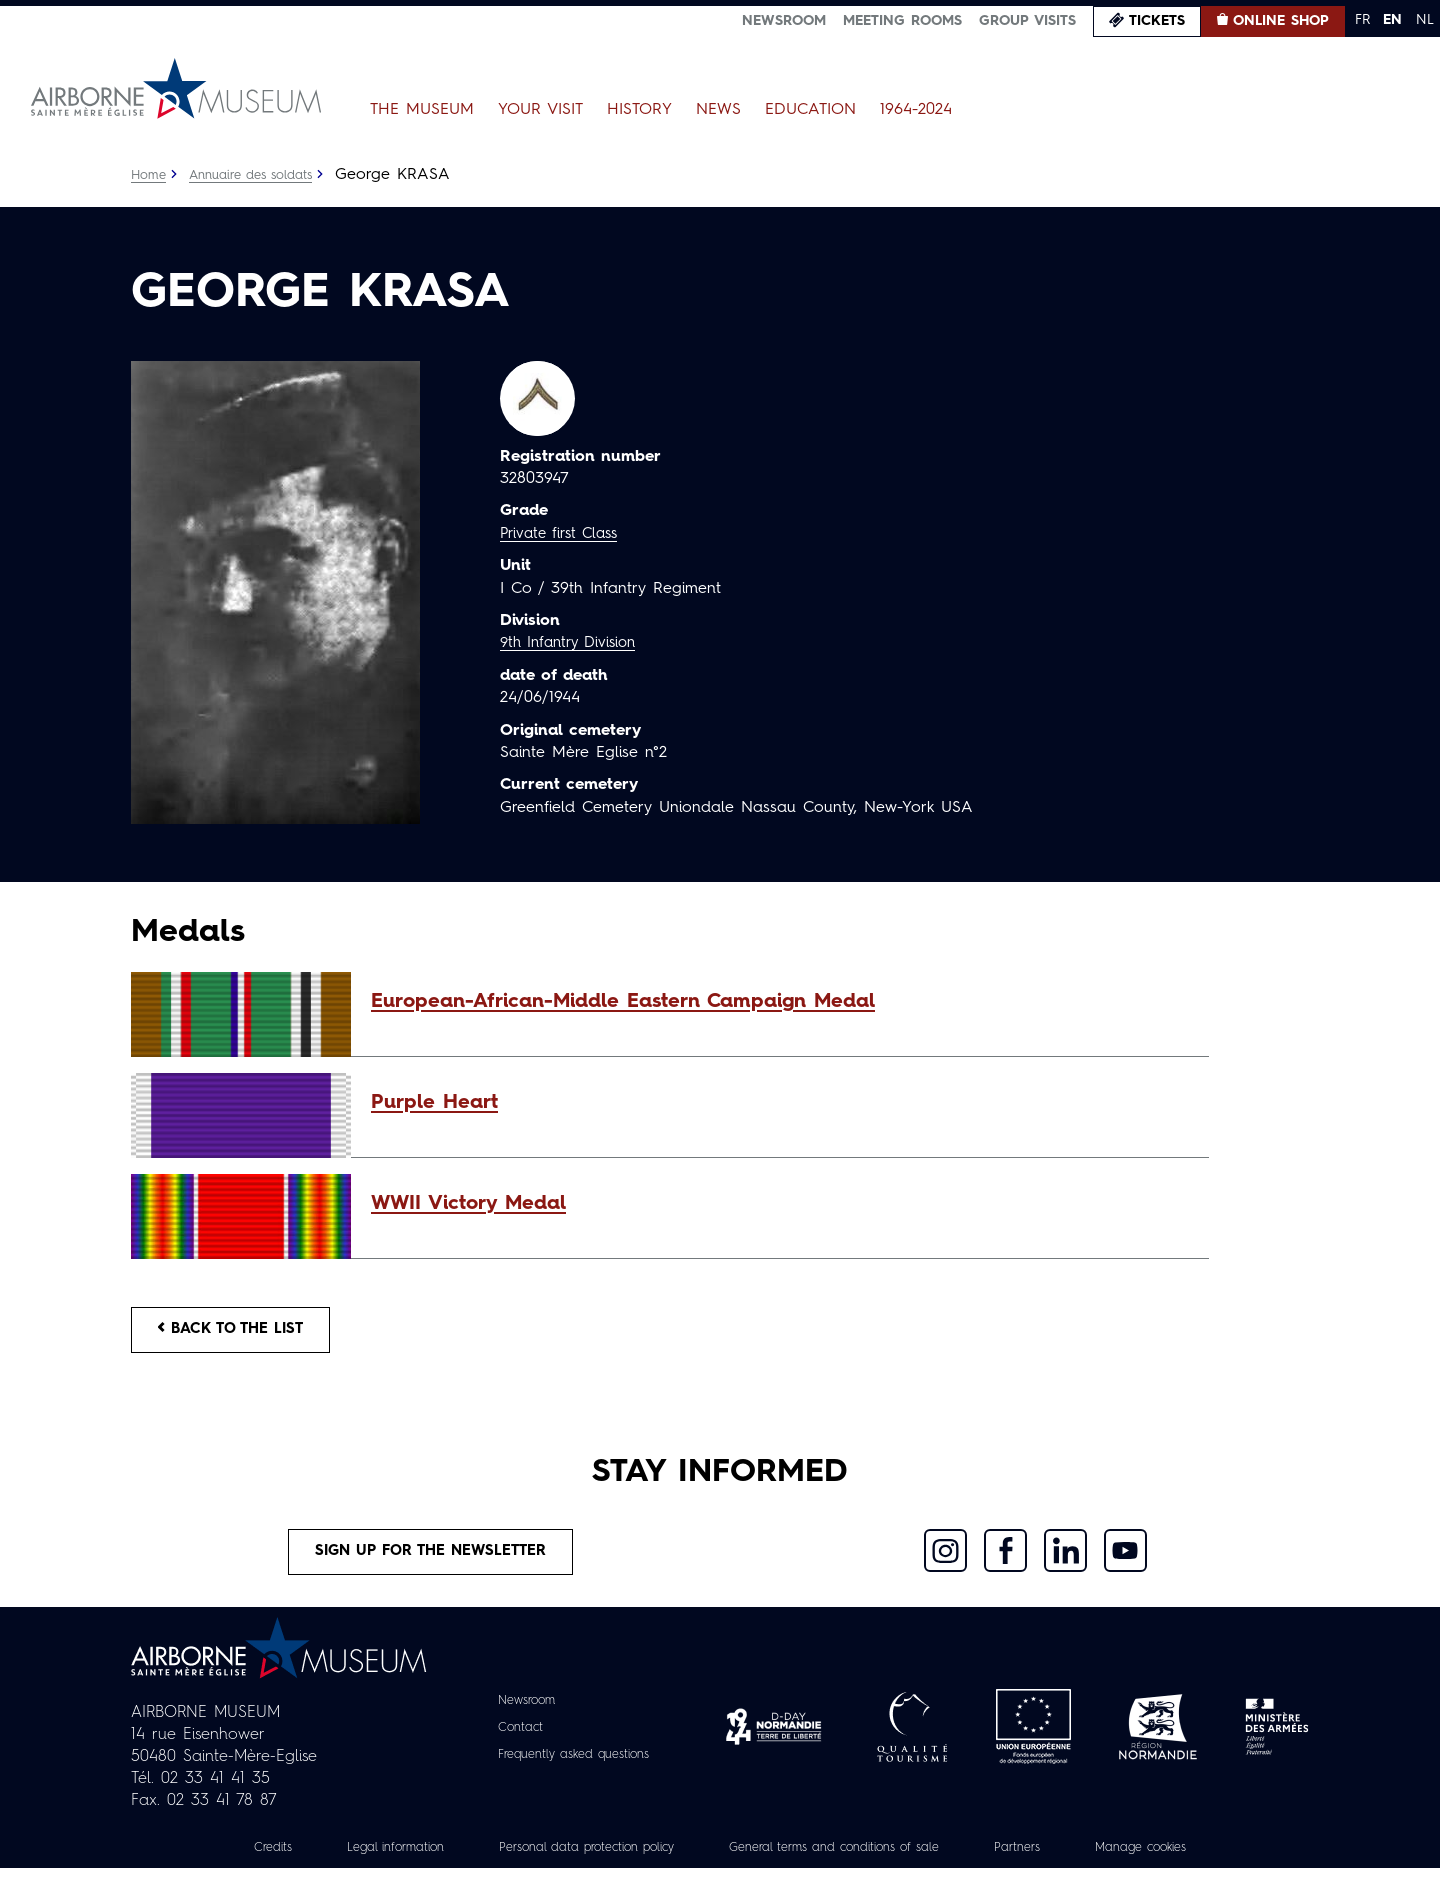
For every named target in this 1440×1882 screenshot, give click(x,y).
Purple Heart (434, 1103)
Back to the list (241, 1333)
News (718, 110)
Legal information (356, 1861)
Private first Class (564, 534)
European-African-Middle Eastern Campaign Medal (623, 1002)
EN (1392, 20)
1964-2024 (916, 110)
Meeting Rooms (902, 21)
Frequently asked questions (573, 1768)
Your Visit (540, 110)
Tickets (1157, 21)
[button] (780, 1002)
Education (810, 110)
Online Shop (1281, 21)
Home (150, 175)
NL (1425, 20)
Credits (224, 1861)
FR (1362, 20)
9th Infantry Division (574, 643)
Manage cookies (1185, 1861)
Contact (511, 1741)
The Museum (422, 110)
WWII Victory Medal (468, 1204)
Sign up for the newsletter (431, 1562)
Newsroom (784, 21)
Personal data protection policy (568, 1861)
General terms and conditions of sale (847, 1861)
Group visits (1027, 21)
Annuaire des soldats (261, 175)
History (639, 110)
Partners (1050, 1861)
